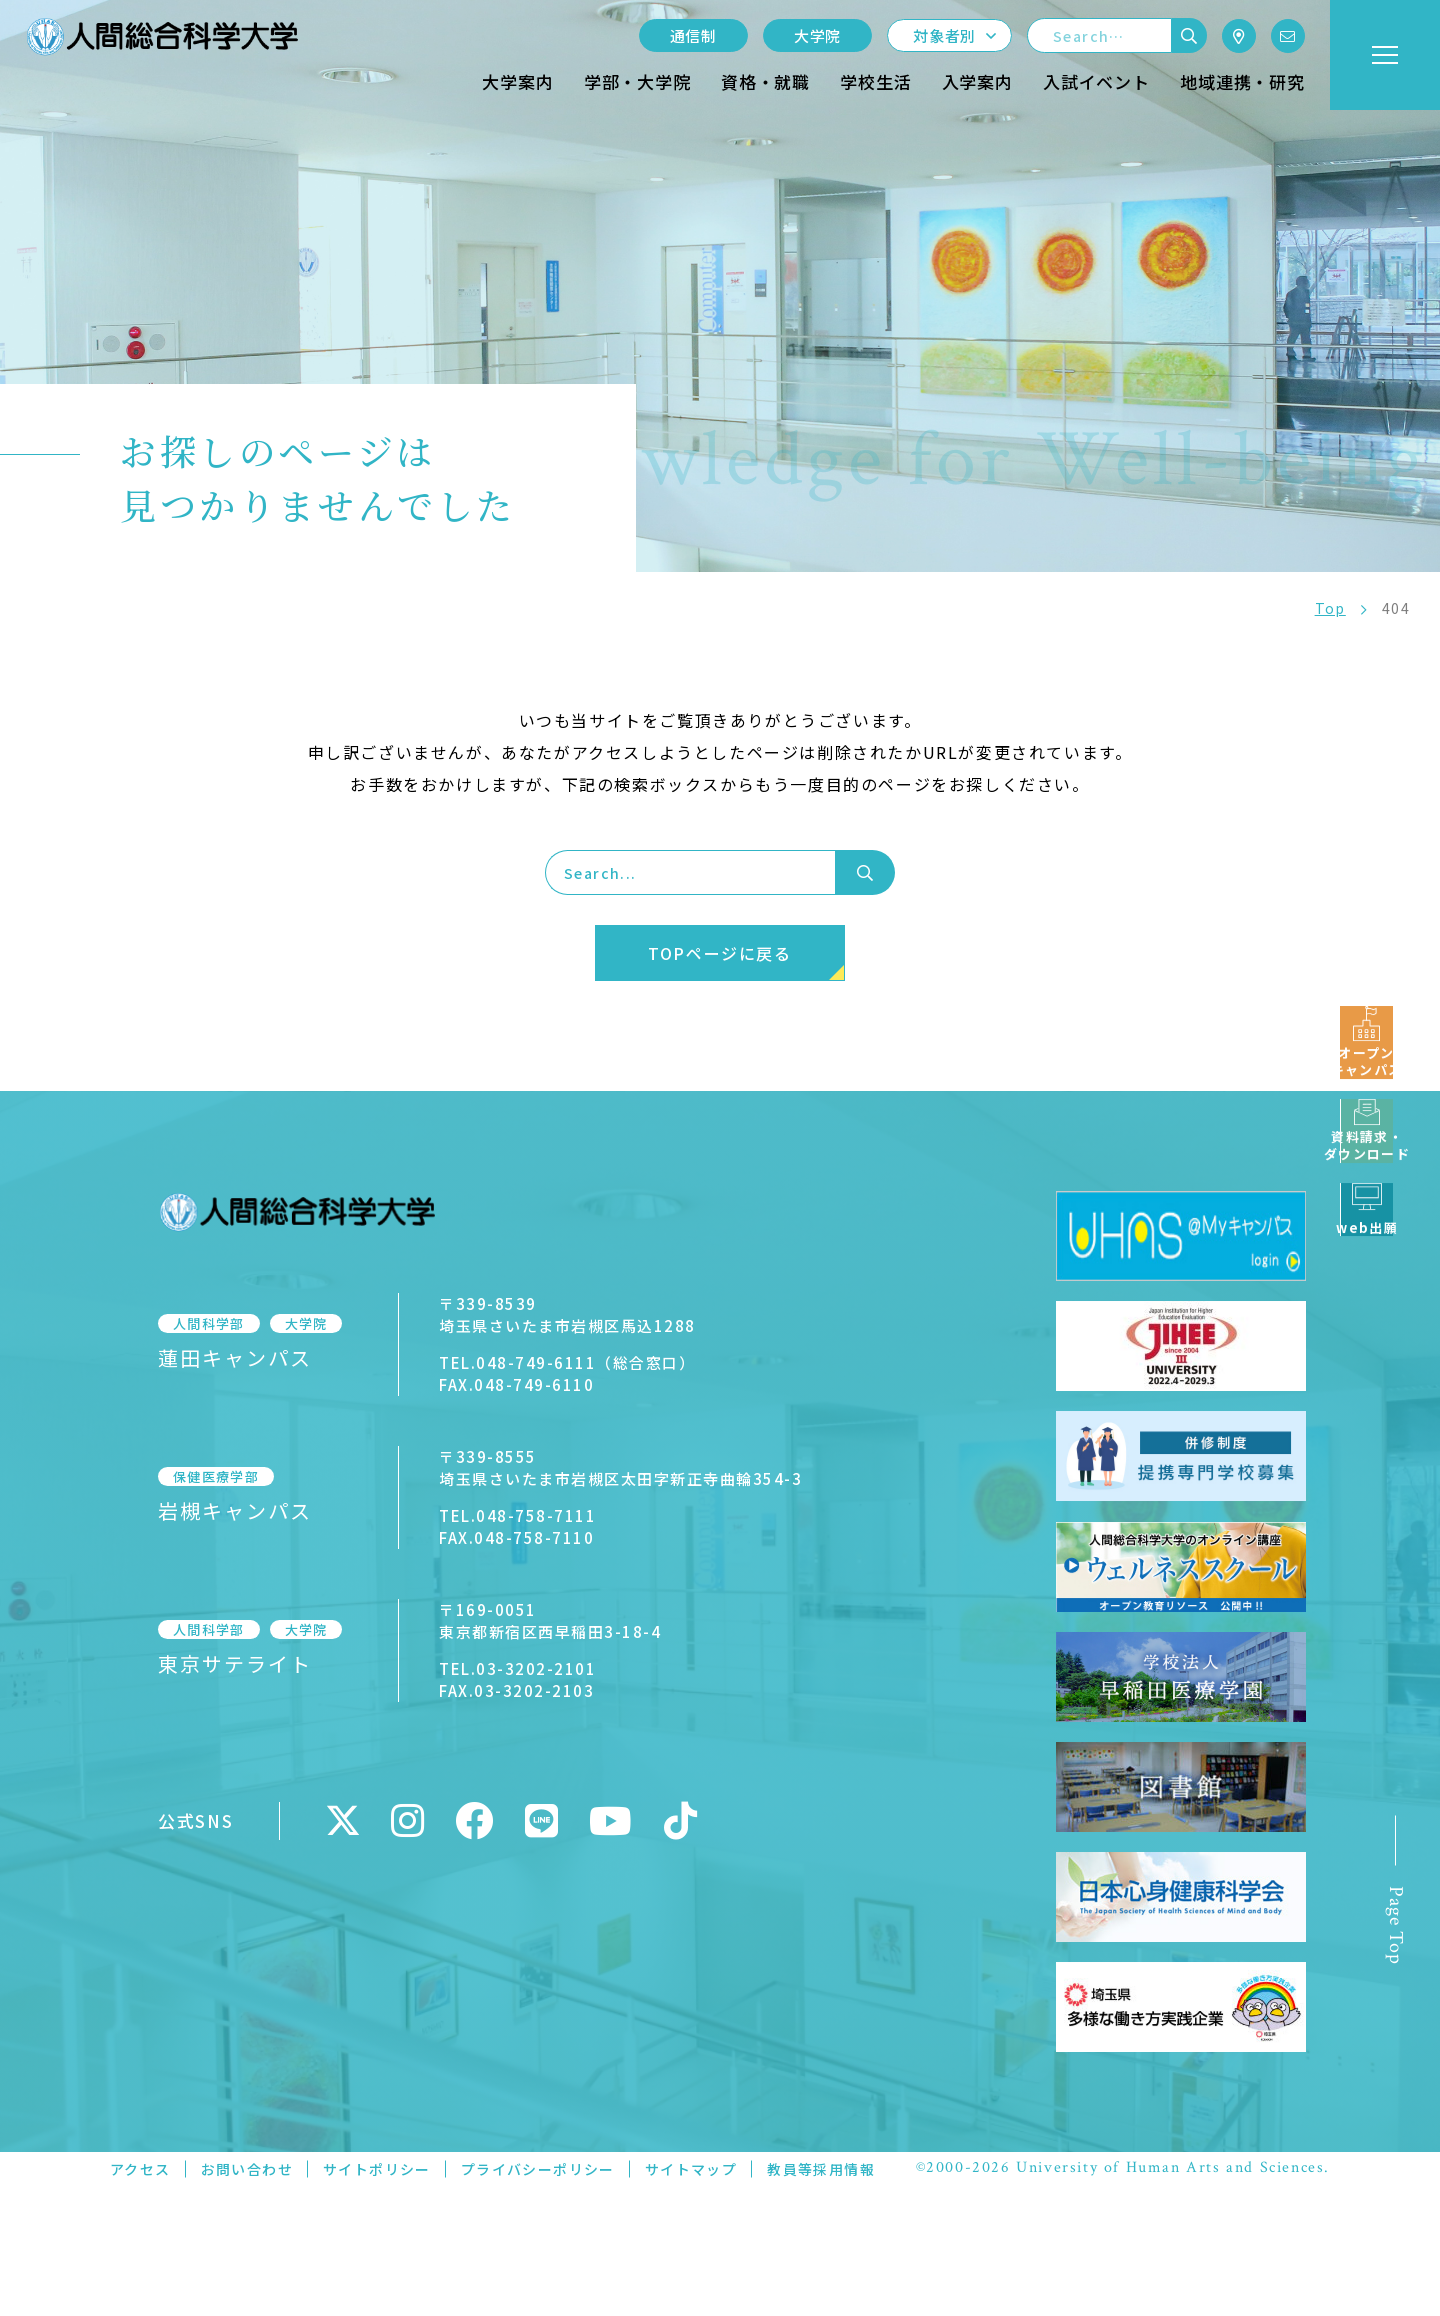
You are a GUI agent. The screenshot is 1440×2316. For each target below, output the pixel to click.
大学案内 (517, 81)
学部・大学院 (637, 81)
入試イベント (1096, 81)
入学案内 (977, 81)
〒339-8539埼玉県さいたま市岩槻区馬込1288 (567, 1314)
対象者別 (944, 35)
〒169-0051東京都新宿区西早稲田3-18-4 (550, 1620)
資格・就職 (765, 81)
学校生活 (875, 81)
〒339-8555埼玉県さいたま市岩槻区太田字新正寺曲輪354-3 (620, 1467)
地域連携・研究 (1242, 81)
